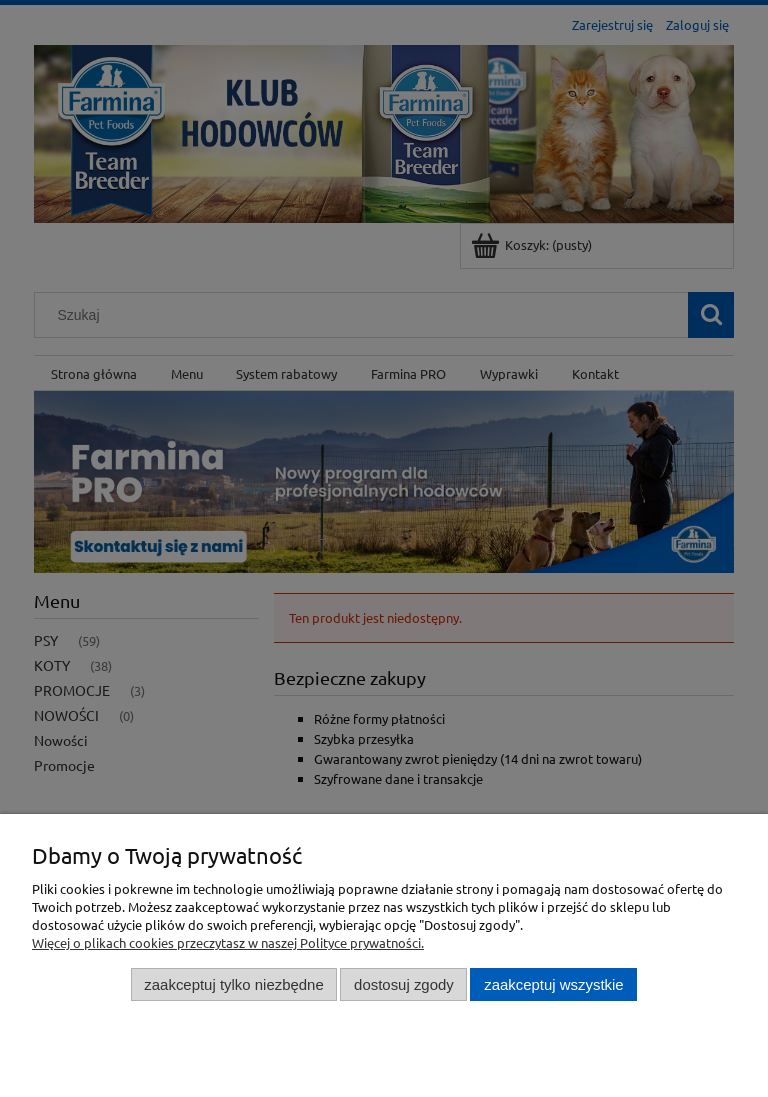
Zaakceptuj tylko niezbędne (233, 984)
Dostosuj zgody (404, 984)
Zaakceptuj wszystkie (553, 984)
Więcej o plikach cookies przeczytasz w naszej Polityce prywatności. (228, 942)
